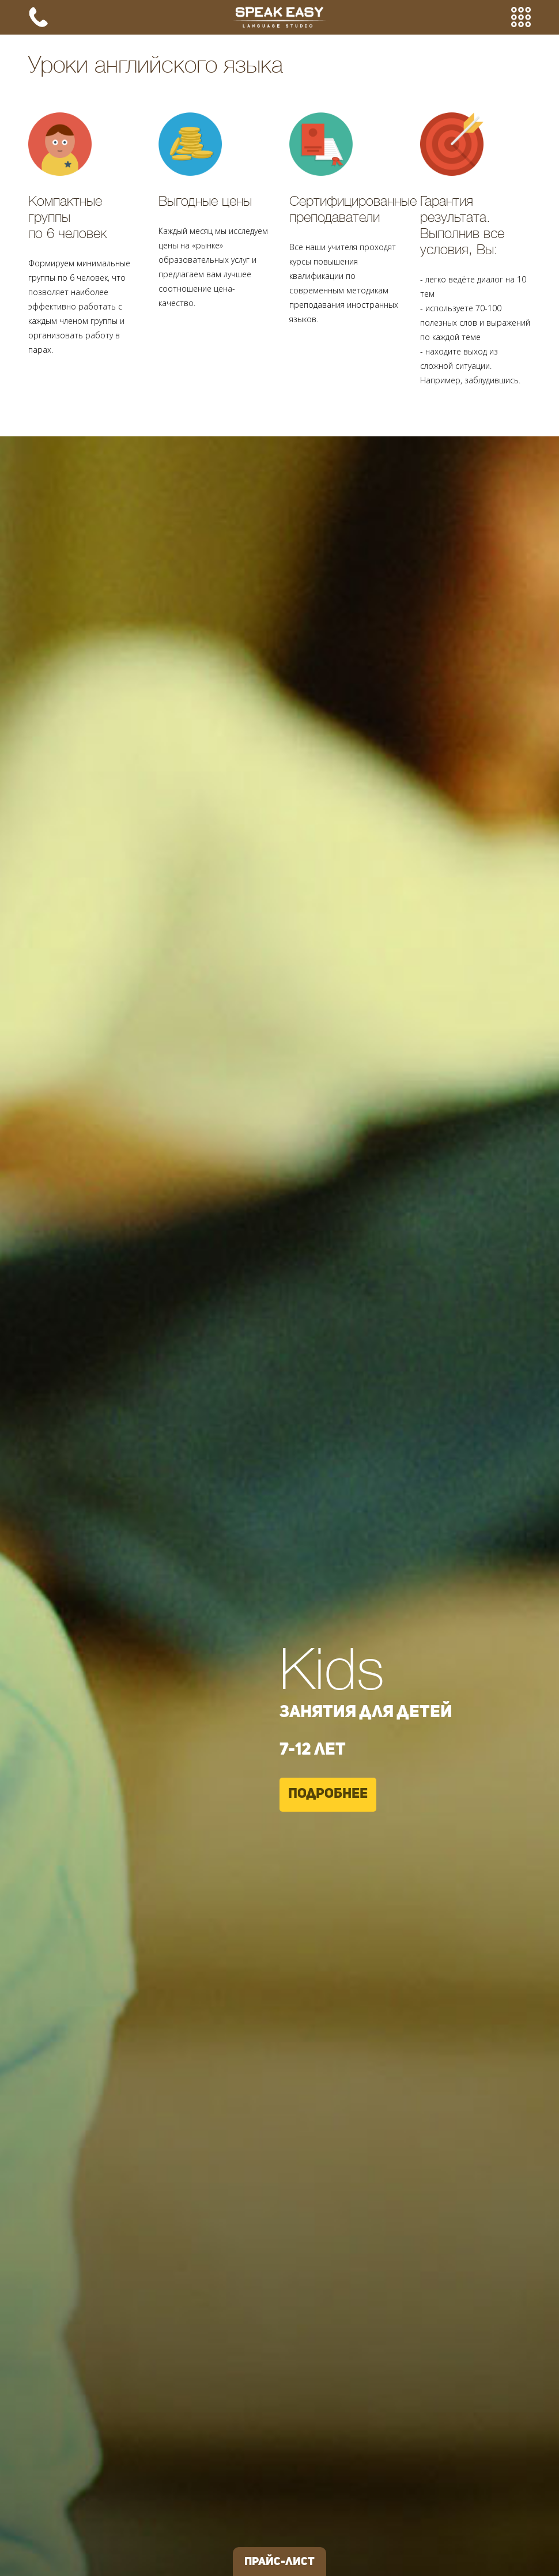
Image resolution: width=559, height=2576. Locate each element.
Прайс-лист (279, 2562)
